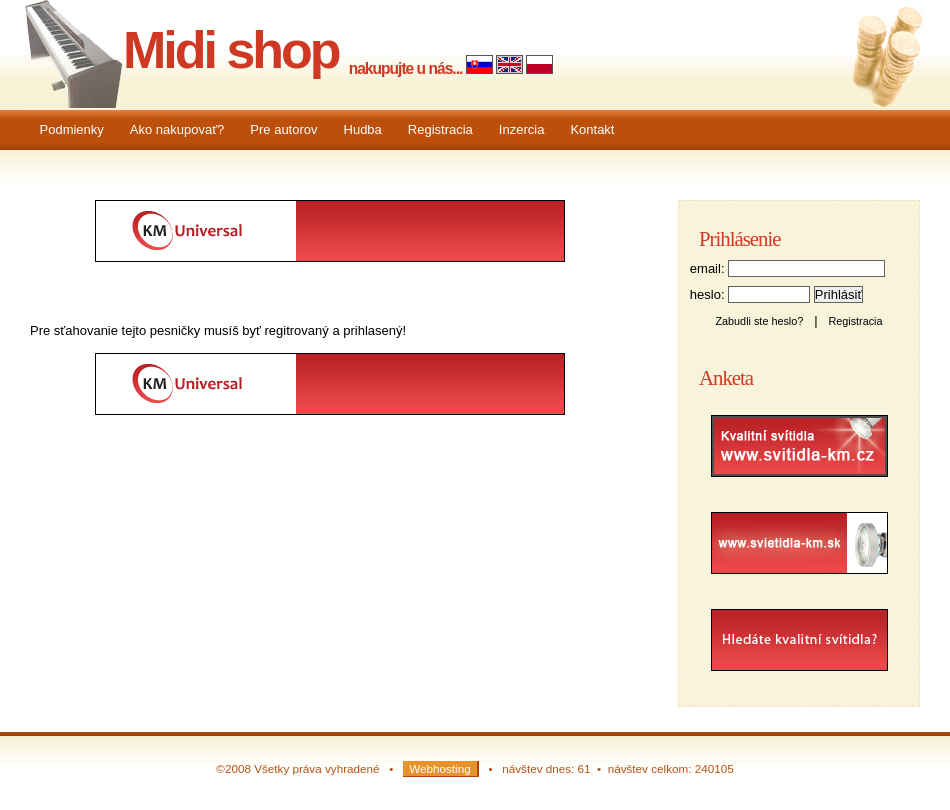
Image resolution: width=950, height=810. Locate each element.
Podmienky (72, 129)
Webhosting (440, 768)
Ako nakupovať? (177, 129)
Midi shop (231, 50)
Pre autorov (283, 129)
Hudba (363, 129)
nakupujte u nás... (406, 68)
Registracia (440, 129)
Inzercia (522, 129)
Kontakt (592, 129)
